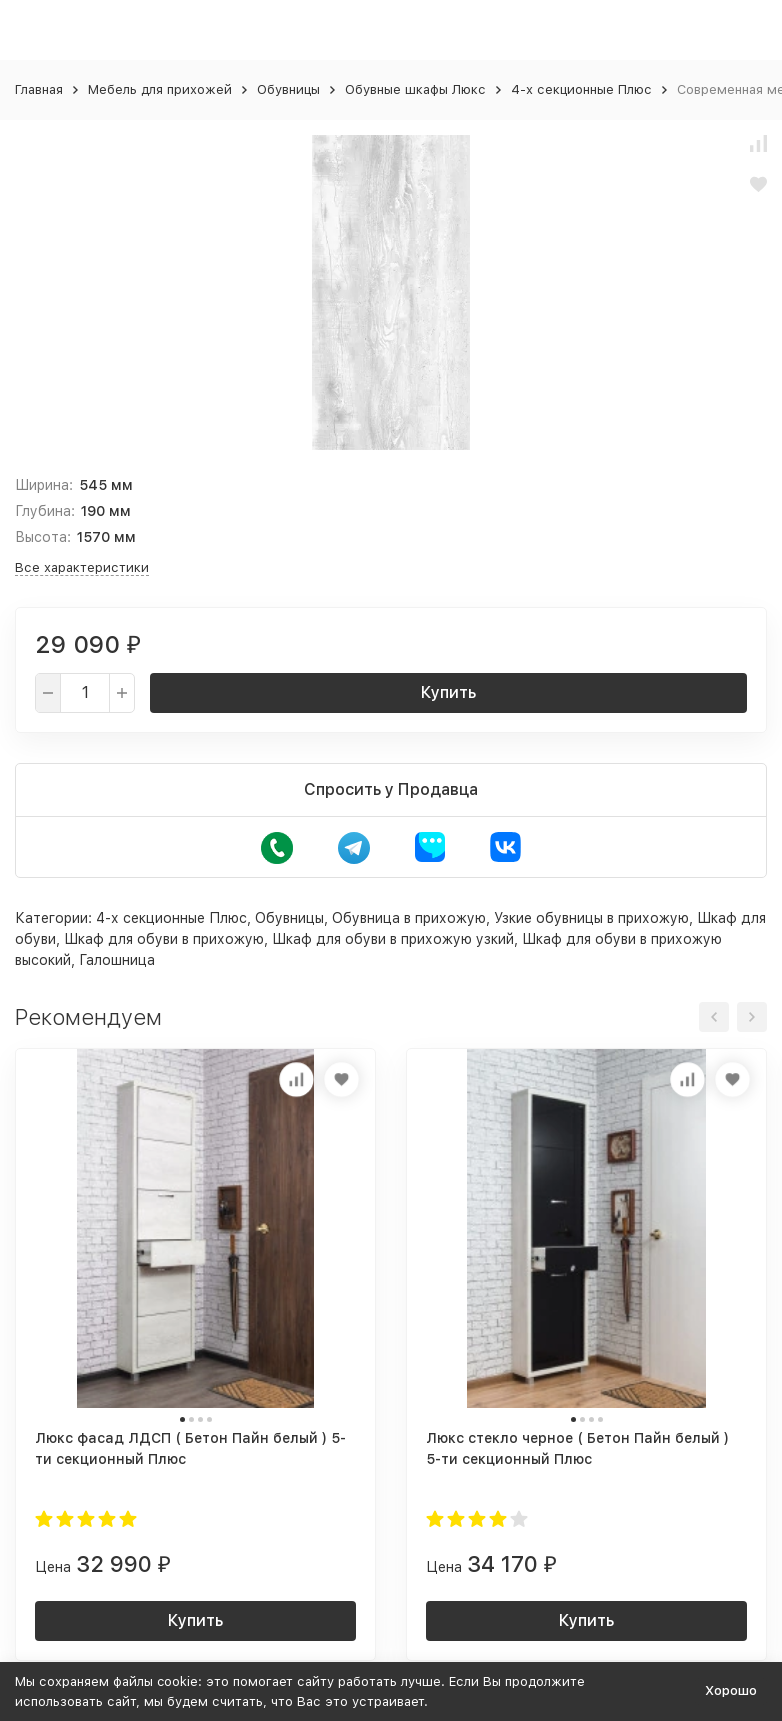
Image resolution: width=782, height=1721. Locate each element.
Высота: (43, 537)
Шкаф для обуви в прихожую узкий (393, 939)
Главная (39, 89)
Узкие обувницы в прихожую (591, 918)
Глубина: (45, 511)
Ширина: (44, 485)
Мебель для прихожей (160, 89)
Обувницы (288, 89)
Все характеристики (82, 567)
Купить (448, 692)
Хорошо (731, 1690)
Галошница (117, 960)
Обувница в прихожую (409, 918)
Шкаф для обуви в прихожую (164, 939)
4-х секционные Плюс (581, 89)
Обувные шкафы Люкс (415, 89)
